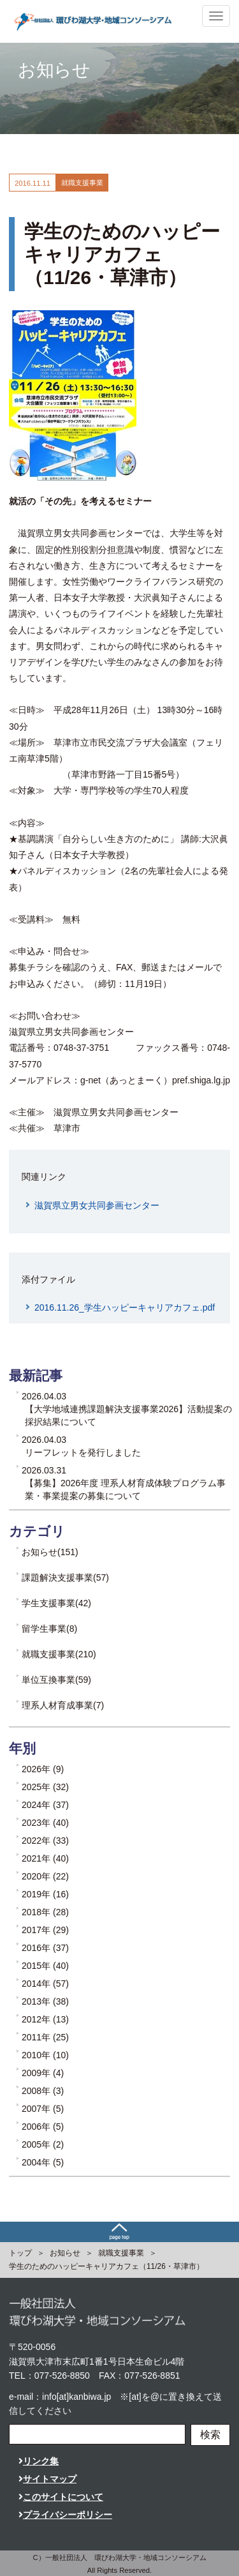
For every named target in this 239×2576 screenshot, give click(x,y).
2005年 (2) (43, 2144)
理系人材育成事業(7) (63, 1705)
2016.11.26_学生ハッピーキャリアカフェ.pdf (124, 1307)
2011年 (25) (45, 2037)
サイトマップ (47, 2479)
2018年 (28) (45, 1912)
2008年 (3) (43, 2091)
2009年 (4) (43, 2073)
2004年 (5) (43, 2162)
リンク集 (38, 2461)
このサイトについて (60, 2497)
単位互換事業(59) (56, 1680)
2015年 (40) (45, 1966)
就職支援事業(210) (59, 1654)
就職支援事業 (121, 2252)
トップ (20, 2252)
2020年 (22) (45, 1876)
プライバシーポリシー (65, 2515)
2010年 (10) (45, 2055)
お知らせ (65, 2252)
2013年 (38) (45, 2001)
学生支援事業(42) (56, 1603)
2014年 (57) (45, 1983)
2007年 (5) (43, 2109)
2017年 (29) (45, 1930)
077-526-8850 (62, 2375)
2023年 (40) (45, 1823)
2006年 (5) (43, 2126)
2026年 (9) (43, 1769)
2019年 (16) (45, 1894)
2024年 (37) (45, 1805)
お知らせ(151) (50, 1552)
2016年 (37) (45, 1948)
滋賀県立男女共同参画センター (96, 1205)
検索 (210, 2434)
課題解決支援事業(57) (65, 1577)
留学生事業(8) (49, 1628)
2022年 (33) (45, 1840)
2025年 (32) (45, 1787)
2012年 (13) (45, 2019)
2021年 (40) (45, 1858)
